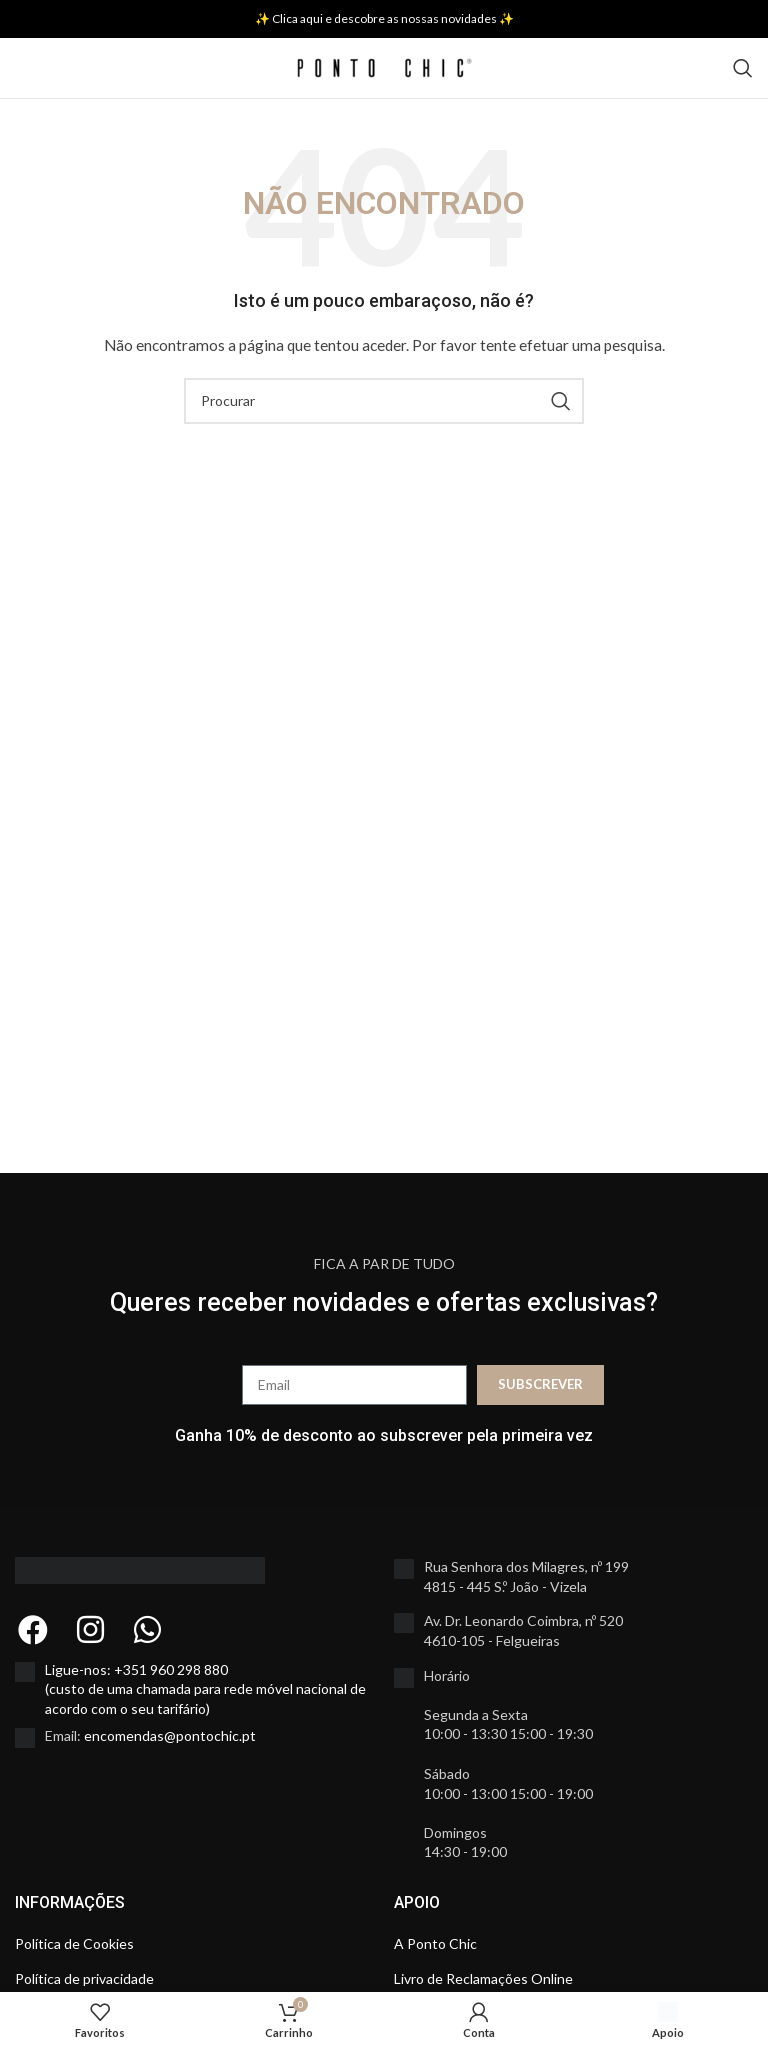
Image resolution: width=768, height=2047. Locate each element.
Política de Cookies (74, 1943)
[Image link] (140, 1568)
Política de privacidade (84, 1978)
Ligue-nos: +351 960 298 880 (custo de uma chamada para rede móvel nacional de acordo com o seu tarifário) (205, 1689)
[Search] (743, 68)
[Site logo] (384, 66)
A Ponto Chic (435, 1943)
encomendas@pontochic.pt (170, 1735)
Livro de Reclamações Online (483, 1978)
